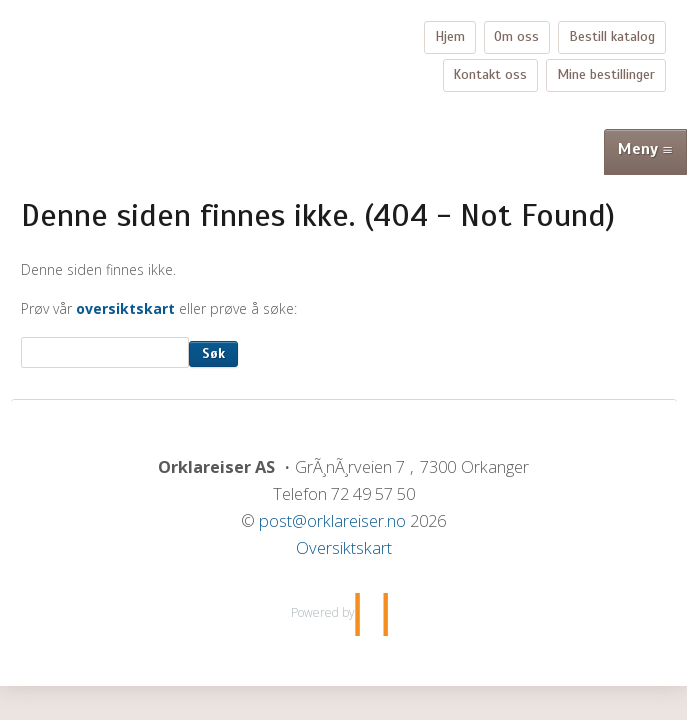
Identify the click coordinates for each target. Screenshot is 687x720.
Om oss (516, 36)
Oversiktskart (344, 548)
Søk (213, 353)
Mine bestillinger (606, 74)
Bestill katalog (612, 36)
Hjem (450, 36)
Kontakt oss (490, 74)
